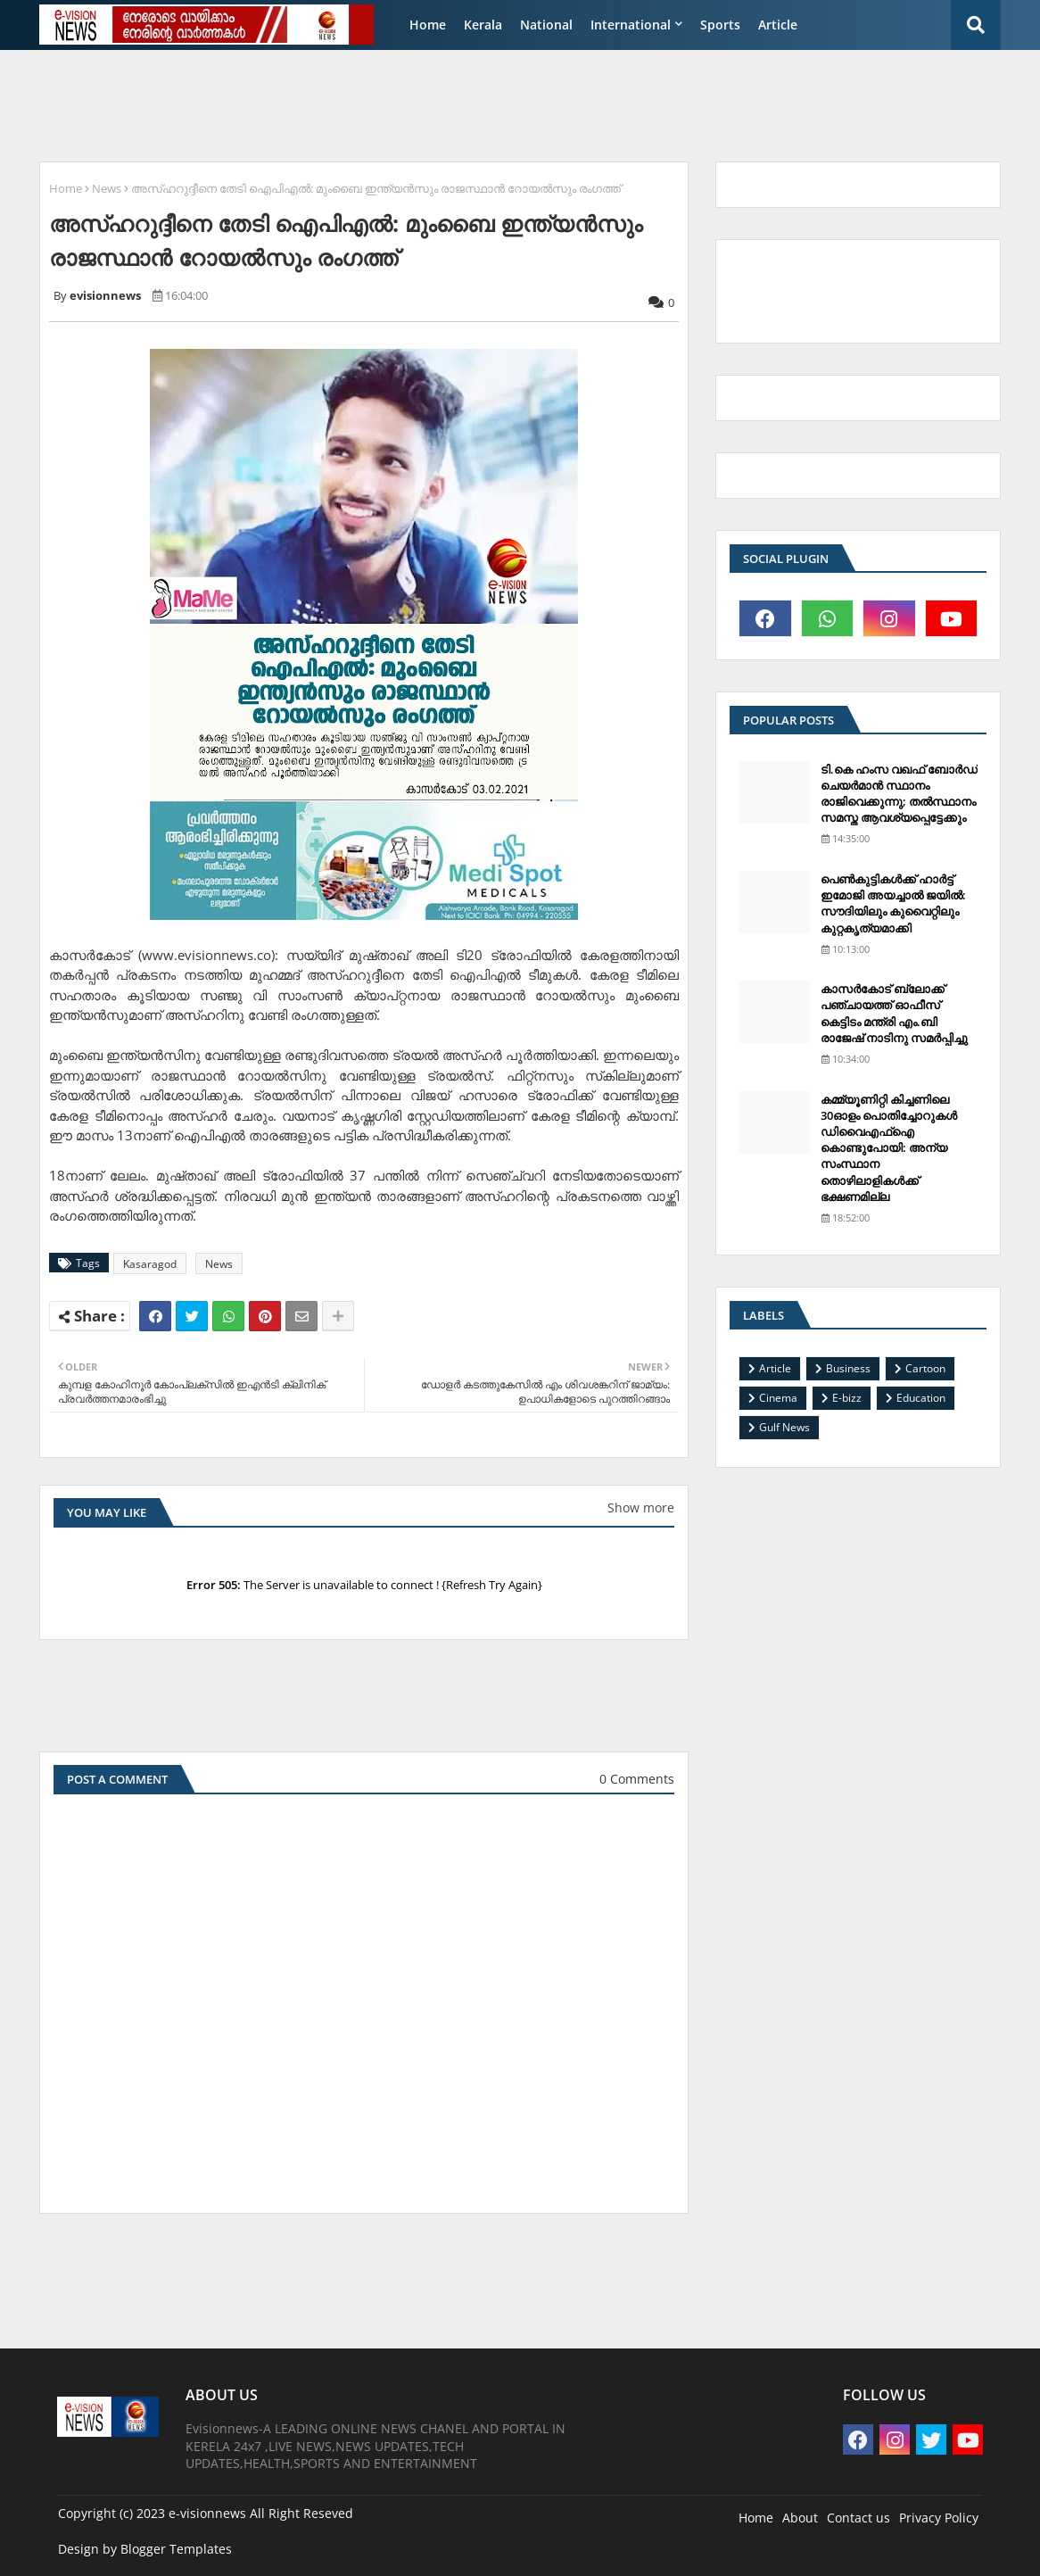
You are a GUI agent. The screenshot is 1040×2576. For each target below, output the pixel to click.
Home (427, 24)
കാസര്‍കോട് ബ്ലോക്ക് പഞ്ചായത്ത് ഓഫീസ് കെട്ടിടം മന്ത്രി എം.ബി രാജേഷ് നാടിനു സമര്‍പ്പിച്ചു (894, 1013)
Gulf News (784, 1427)
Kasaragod (150, 1263)
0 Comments (636, 1778)
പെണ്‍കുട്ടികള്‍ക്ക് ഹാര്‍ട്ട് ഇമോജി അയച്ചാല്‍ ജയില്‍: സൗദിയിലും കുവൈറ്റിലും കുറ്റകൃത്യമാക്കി (893, 903)
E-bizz (847, 1397)
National (546, 24)
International (630, 24)
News (106, 188)
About (800, 2517)
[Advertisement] (462, 103)
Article (777, 24)
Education (920, 1397)
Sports (720, 24)
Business (848, 1368)
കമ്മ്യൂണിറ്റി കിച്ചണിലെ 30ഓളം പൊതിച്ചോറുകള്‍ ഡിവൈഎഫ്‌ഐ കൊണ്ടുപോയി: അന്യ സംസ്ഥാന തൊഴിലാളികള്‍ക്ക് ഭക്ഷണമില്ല (889, 1148)
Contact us (858, 2517)
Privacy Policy (938, 2517)
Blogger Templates (176, 2548)
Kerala (483, 24)
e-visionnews (207, 2513)
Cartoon (925, 1368)
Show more (640, 1507)
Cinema (778, 1397)
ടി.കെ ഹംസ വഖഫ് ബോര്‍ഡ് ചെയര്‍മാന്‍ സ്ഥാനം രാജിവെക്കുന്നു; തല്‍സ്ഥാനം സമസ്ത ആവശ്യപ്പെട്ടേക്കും (899, 793)
